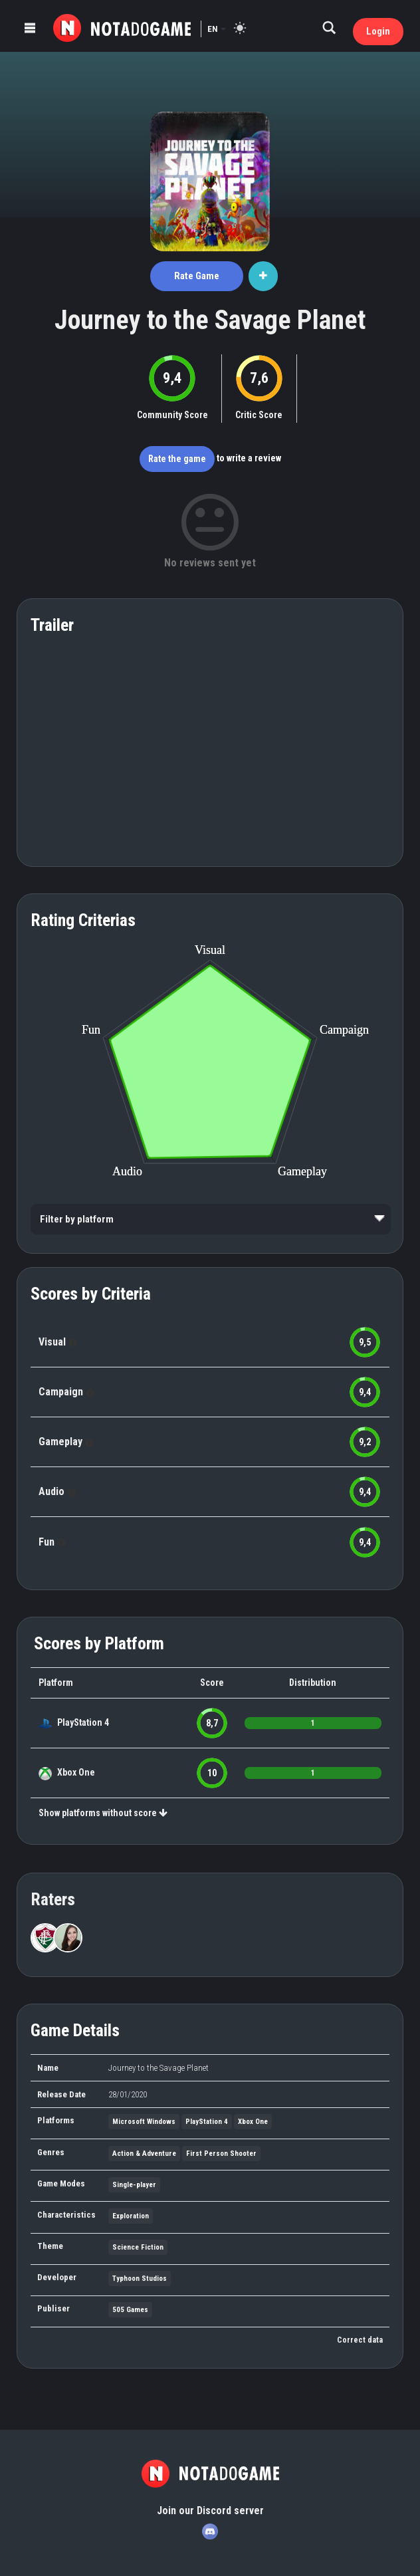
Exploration (130, 2216)
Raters (53, 1899)
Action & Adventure (144, 2153)
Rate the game (177, 458)
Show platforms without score (103, 1813)
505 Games (130, 2309)
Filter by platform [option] (77, 1219)
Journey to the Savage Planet (210, 320)
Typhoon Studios (139, 2278)
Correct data (360, 2340)
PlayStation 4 (83, 1722)
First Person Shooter (221, 2153)
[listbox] (211, 1219)
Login (378, 31)
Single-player (134, 2184)
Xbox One (76, 1772)
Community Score (172, 415)
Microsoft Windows (143, 2121)
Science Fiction (137, 2247)
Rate (196, 276)
